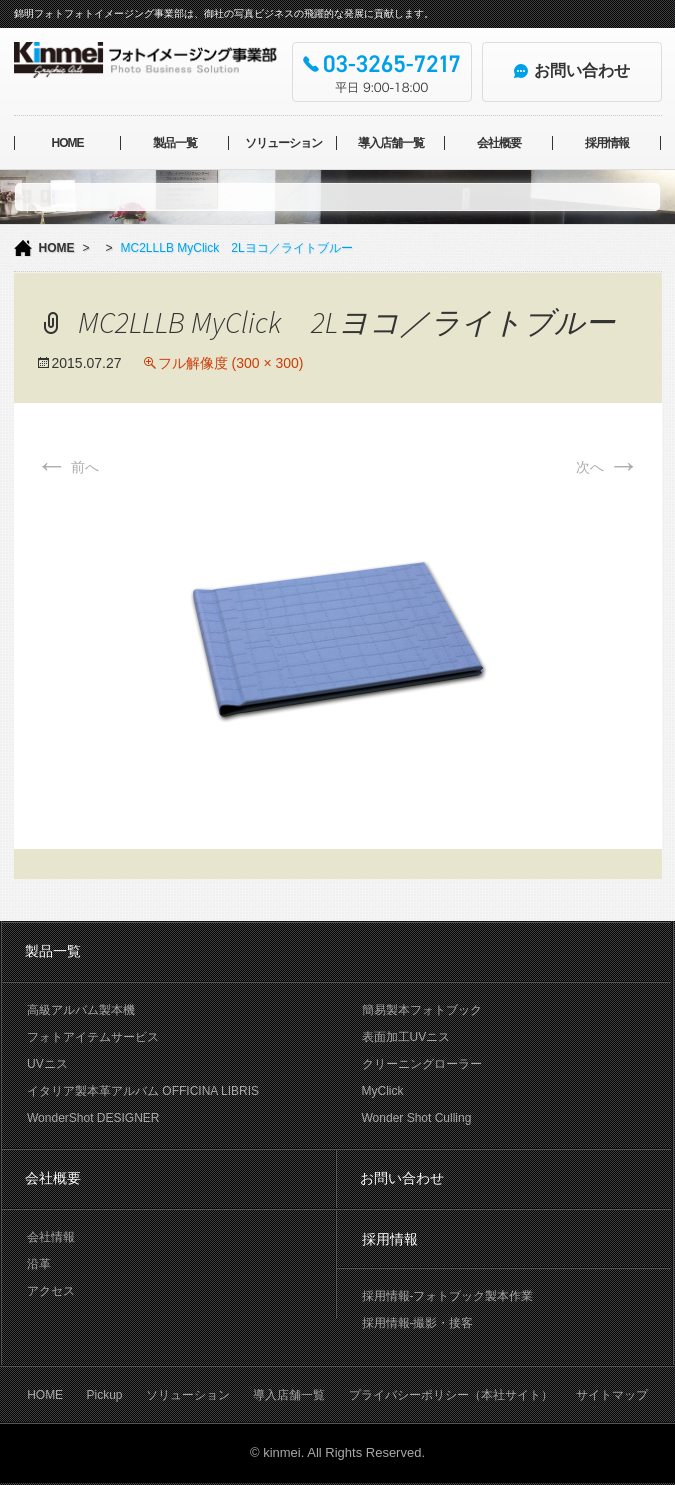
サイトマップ (612, 1395)
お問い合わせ (402, 1178)
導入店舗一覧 (391, 143)
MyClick (383, 1091)
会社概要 (499, 143)
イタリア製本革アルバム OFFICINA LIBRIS (143, 1091)
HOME (67, 143)
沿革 (39, 1264)
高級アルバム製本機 (81, 1010)
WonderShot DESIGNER (93, 1118)
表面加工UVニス (406, 1037)
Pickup (104, 1395)
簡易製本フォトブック (422, 1010)
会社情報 (51, 1237)
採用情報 (607, 143)
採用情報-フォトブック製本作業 (448, 1296)
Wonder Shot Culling (417, 1118)
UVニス (47, 1064)
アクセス (51, 1291)
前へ (68, 467)
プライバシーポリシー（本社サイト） (451, 1395)
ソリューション (283, 143)
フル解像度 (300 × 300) (231, 363)
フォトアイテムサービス (93, 1037)
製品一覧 (175, 143)
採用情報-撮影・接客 (418, 1323)
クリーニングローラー (422, 1064)
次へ (608, 467)
